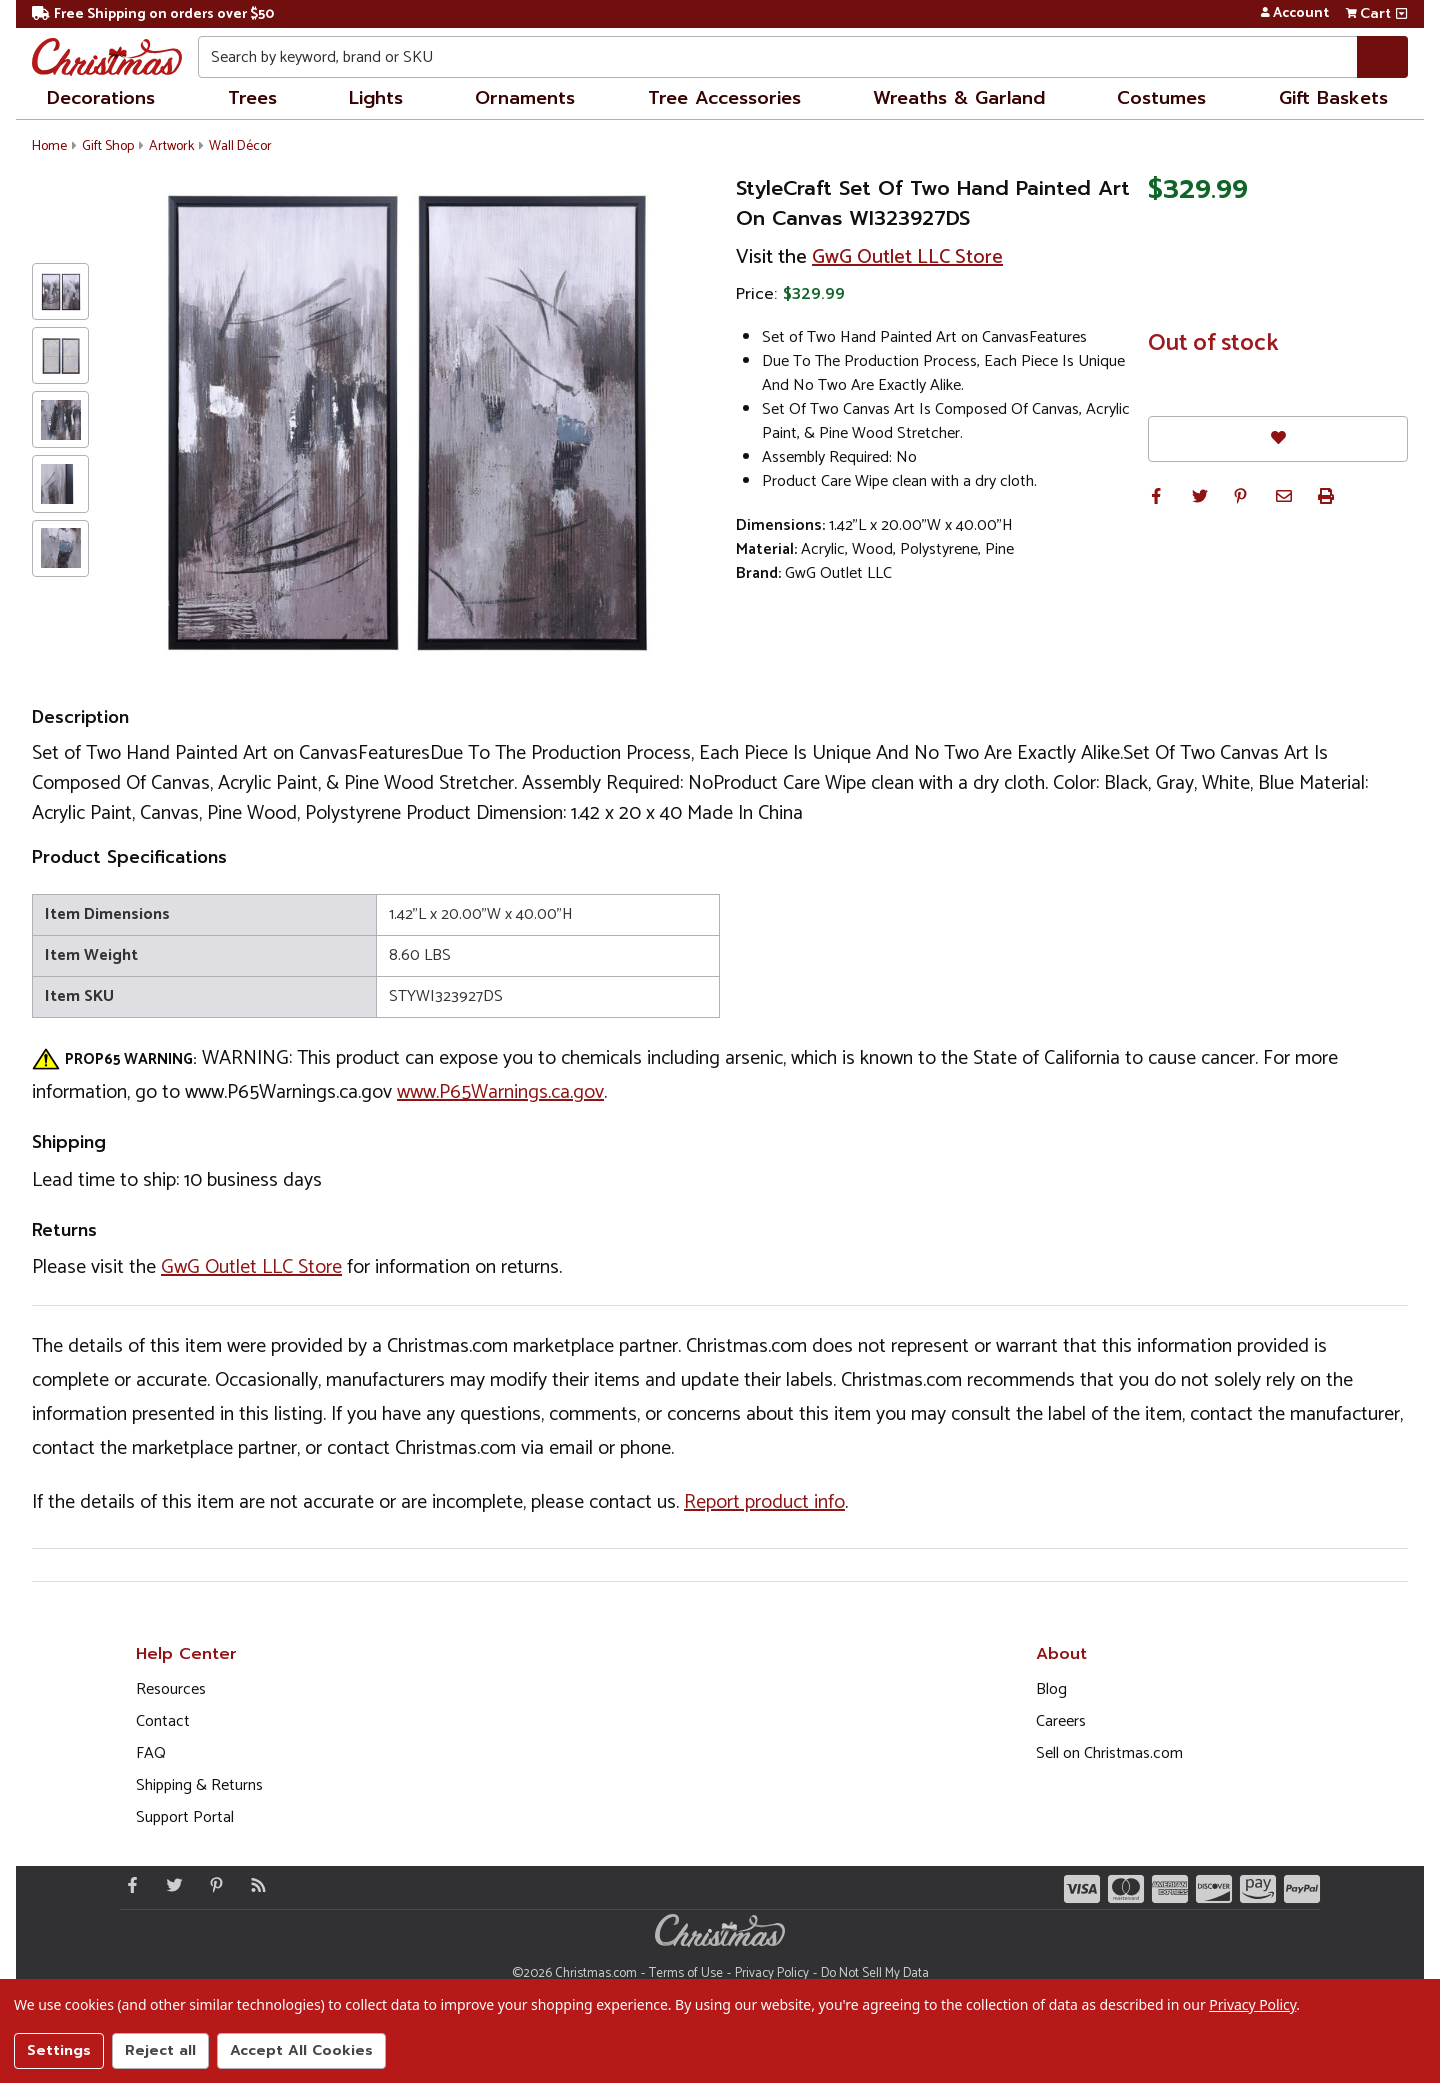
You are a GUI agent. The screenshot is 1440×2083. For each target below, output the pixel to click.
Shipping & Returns (199, 1785)
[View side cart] (1401, 14)
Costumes (1161, 98)
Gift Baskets (1333, 98)
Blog (1051, 1689)
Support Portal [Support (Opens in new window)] (185, 1817)
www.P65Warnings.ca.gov (500, 1092)
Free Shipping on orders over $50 (153, 14)
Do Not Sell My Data (875, 1973)
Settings (59, 2050)
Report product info (764, 1502)
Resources (171, 1689)
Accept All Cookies (301, 2050)
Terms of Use (686, 1973)
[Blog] (254, 1885)
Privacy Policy (772, 1973)
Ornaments (525, 98)
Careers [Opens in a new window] (1061, 1721)
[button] (1156, 496)
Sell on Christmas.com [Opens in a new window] (1109, 1753)
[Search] (1382, 57)
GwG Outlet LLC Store (907, 257)
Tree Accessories (724, 98)
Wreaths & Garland (959, 98)
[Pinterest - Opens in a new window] (212, 1885)
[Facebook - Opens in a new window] (128, 1885)
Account (1294, 14)
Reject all (160, 2050)
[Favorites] (1278, 438)
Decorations (101, 98)
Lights (376, 98)
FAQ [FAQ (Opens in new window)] (151, 1753)
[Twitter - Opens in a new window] (170, 1885)
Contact (163, 1721)
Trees (252, 98)
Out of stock (1213, 344)
